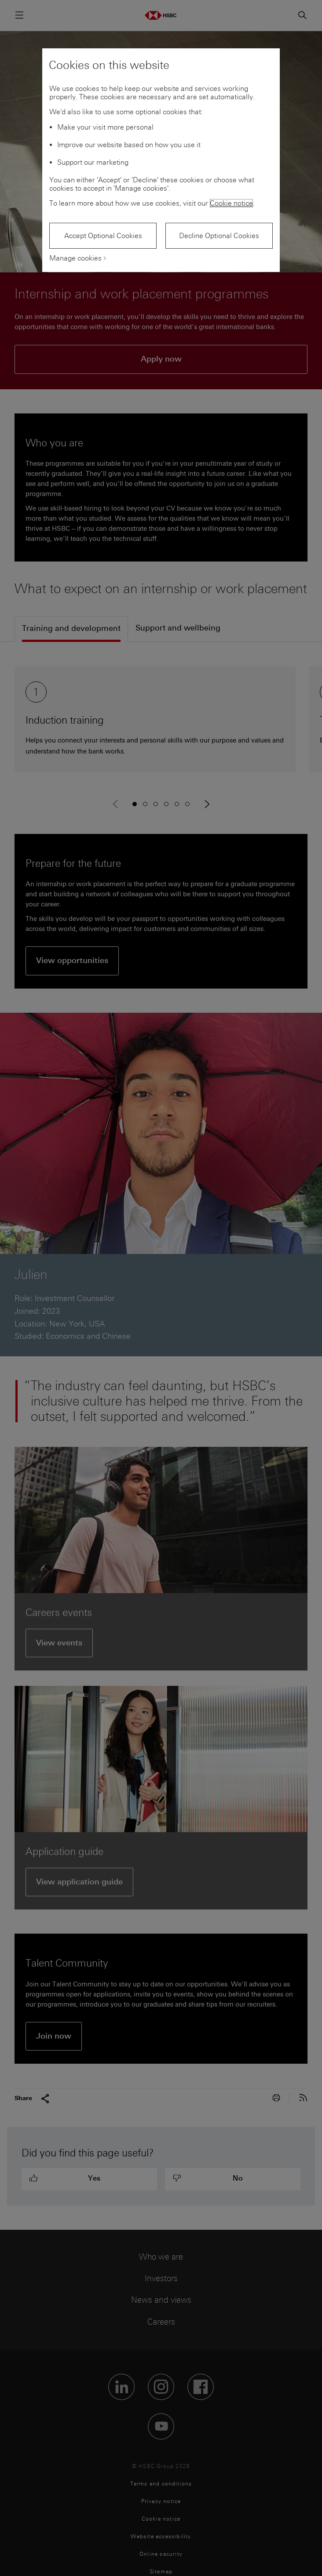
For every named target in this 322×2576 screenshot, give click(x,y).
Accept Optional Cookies (103, 236)
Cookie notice (231, 203)
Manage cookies (75, 258)
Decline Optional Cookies (219, 236)
